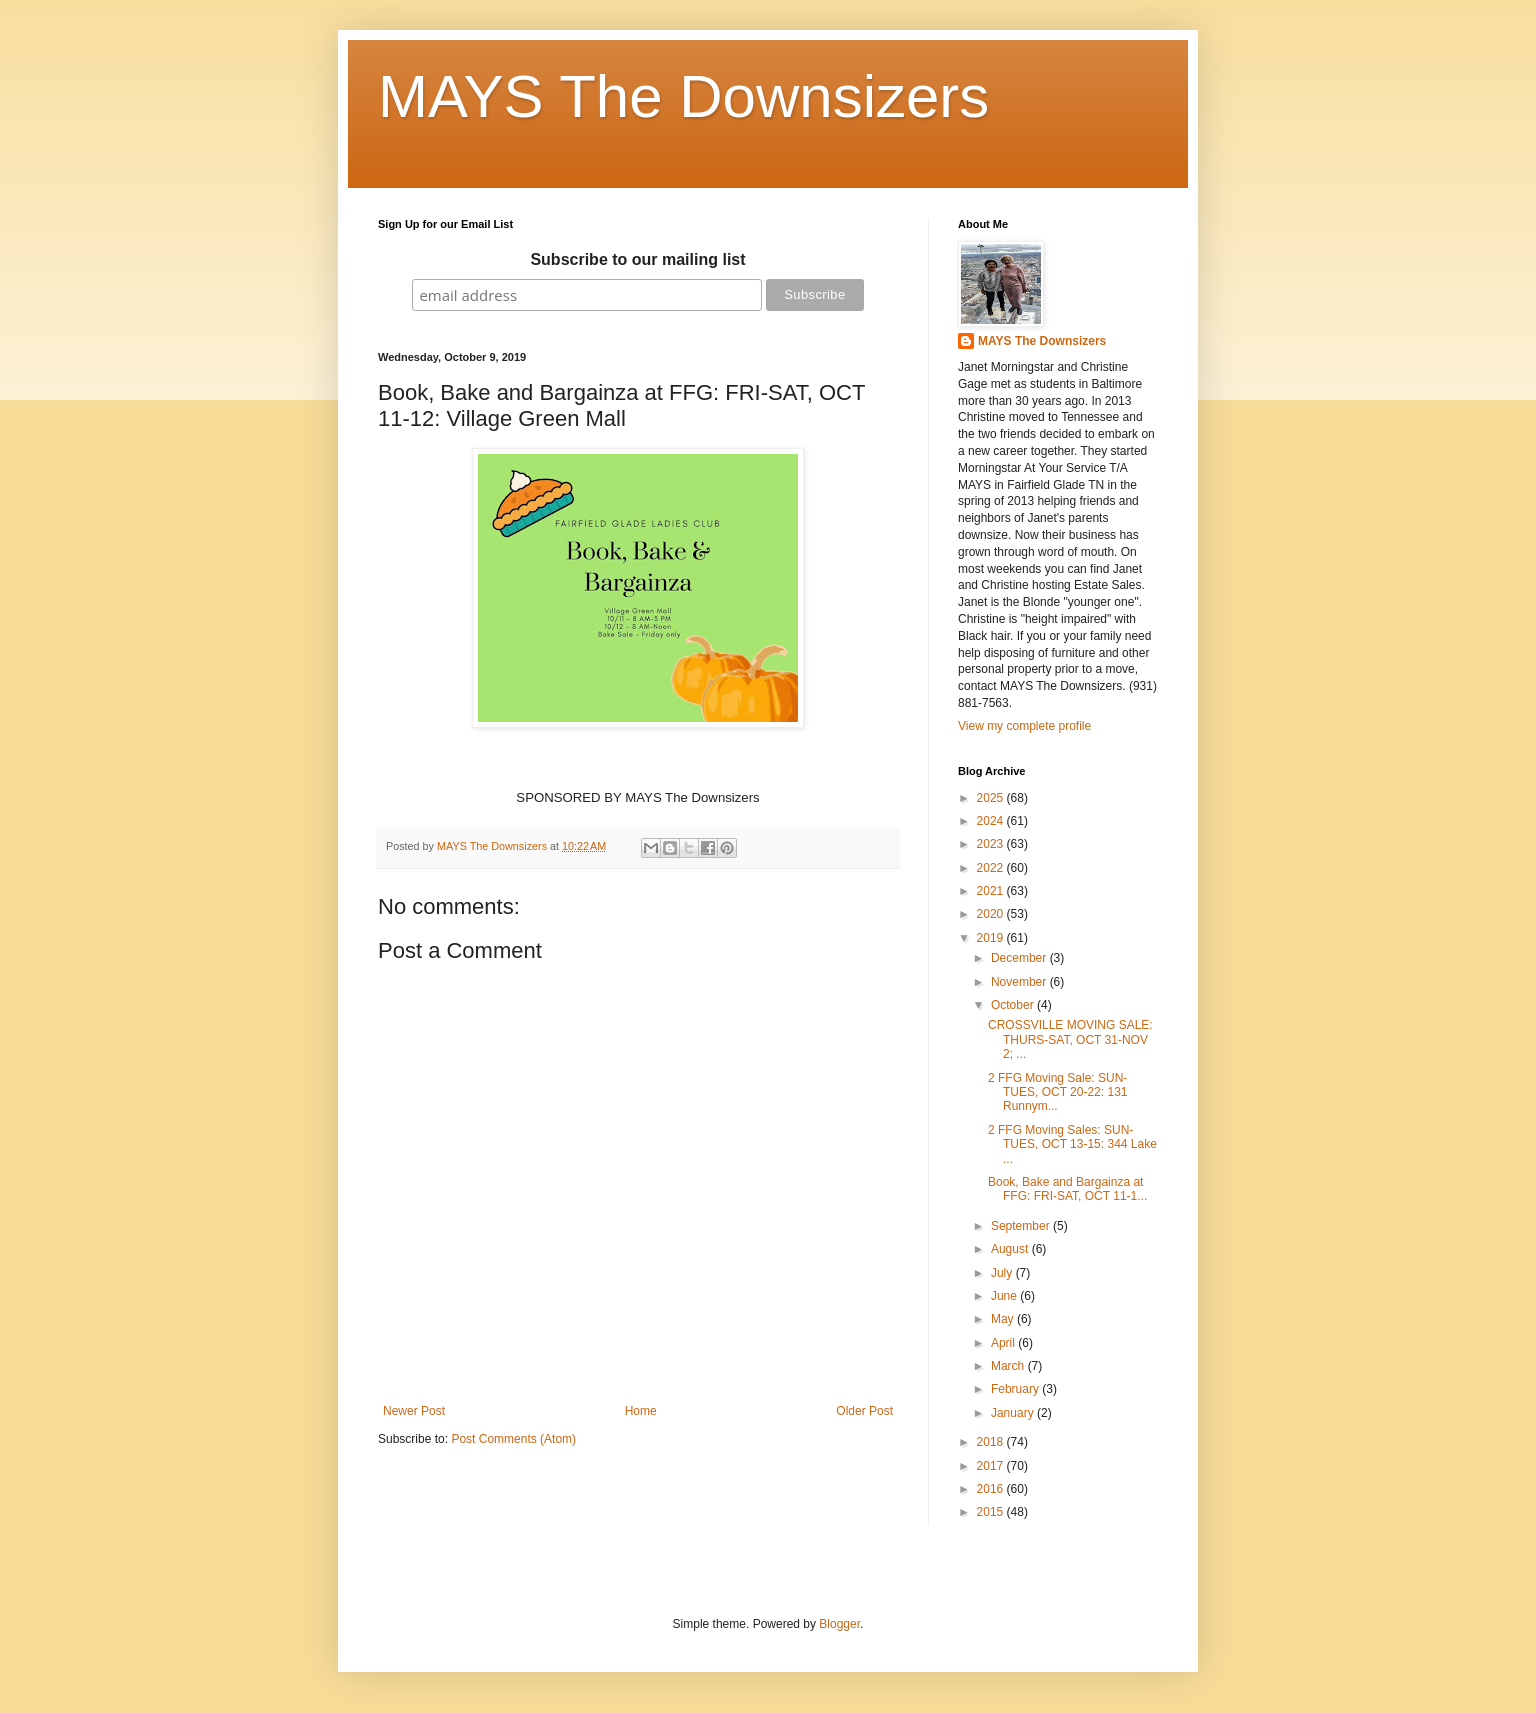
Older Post (864, 1411)
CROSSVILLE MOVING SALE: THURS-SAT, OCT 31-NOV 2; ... (1070, 1039)
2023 (992, 844)
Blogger (839, 1624)
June (1005, 1296)
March (1009, 1366)
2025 (992, 798)
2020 (992, 914)
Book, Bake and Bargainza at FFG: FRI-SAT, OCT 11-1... (1067, 1189)
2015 (992, 1512)
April (1004, 1343)
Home (641, 1411)
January (1014, 1413)
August (1011, 1249)
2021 (992, 891)
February (1016, 1389)
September (1022, 1226)
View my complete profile (1024, 726)
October (1014, 1005)
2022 (992, 868)
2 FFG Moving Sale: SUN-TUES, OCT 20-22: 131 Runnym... (1058, 1092)
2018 (992, 1442)
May (1004, 1319)
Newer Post (414, 1411)
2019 (992, 938)
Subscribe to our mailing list (637, 259)
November (1020, 982)
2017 (992, 1466)
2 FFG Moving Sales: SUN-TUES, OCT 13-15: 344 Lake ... (1072, 1144)
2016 (992, 1489)
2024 (992, 821)
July (1003, 1273)
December (1020, 958)
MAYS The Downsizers (683, 96)
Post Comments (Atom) (513, 1439)
